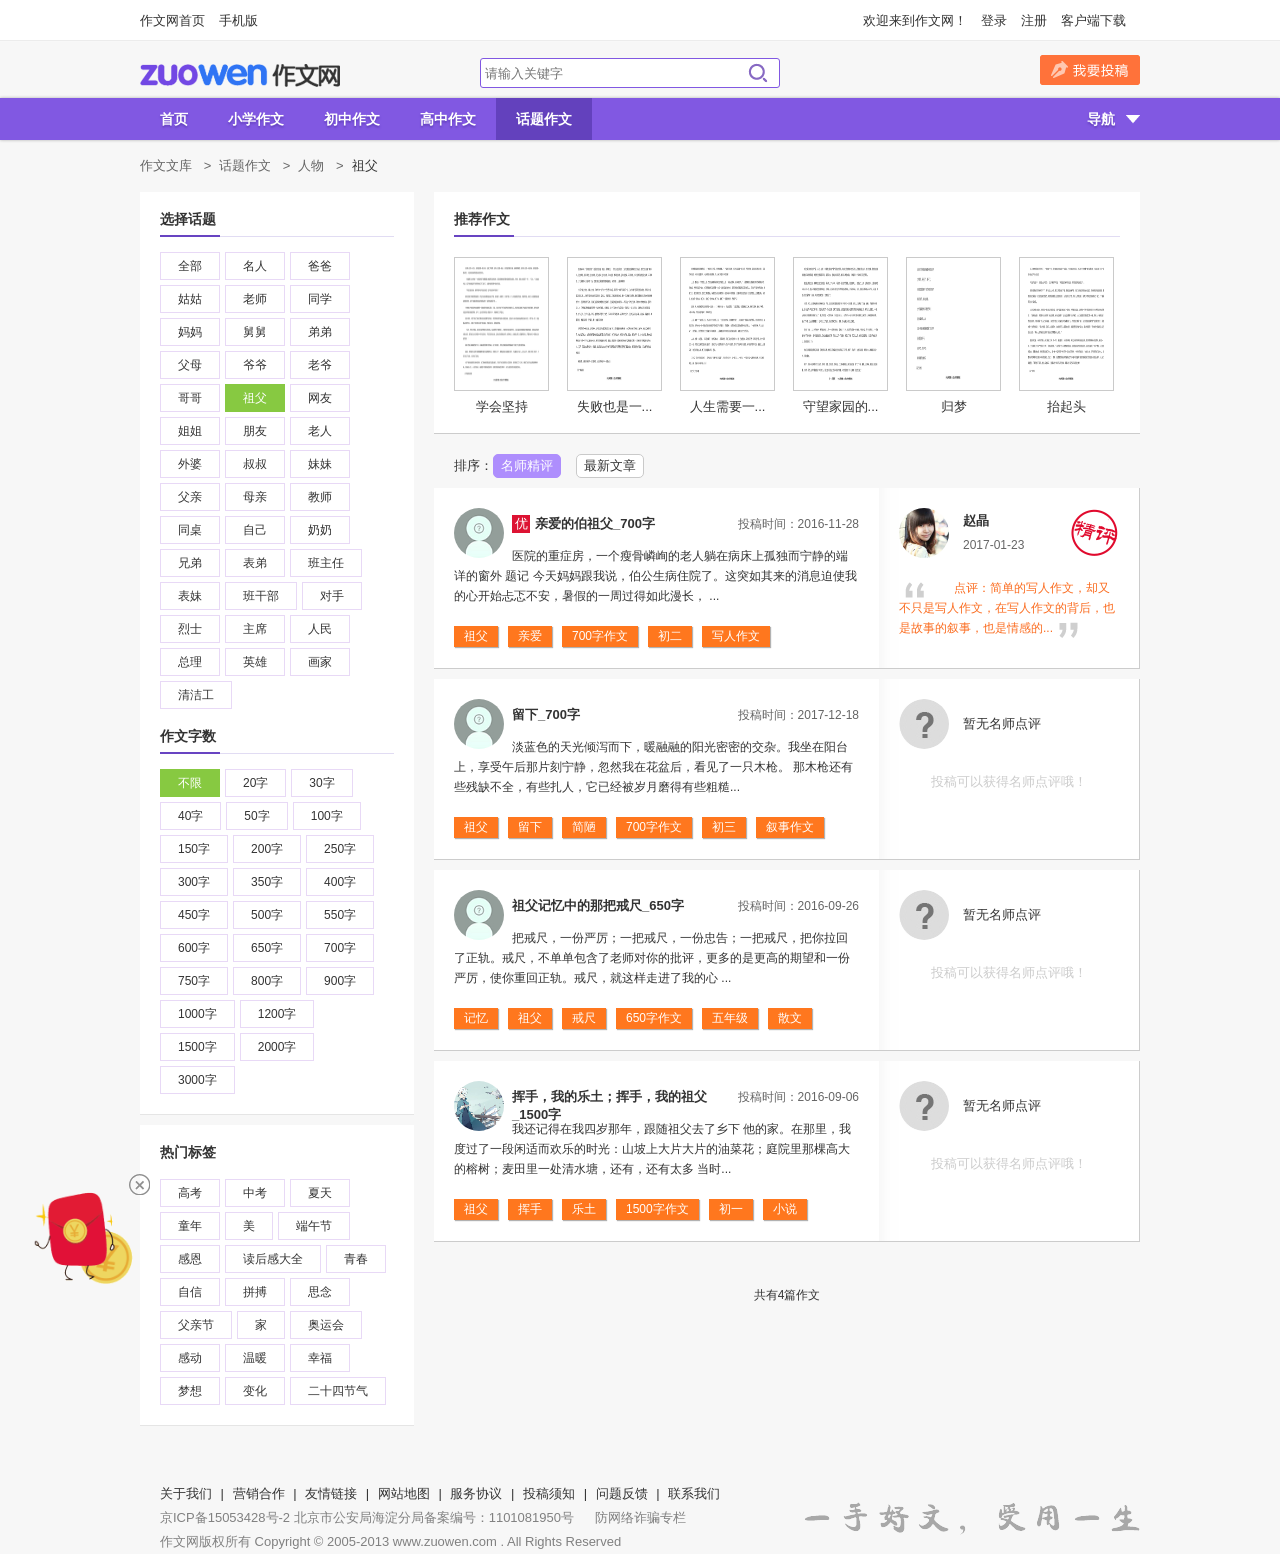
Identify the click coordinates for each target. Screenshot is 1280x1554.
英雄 (255, 662)
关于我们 (186, 1493)
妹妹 (320, 464)
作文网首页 (172, 20)
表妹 (190, 596)
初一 (731, 1209)
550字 (340, 915)
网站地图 (404, 1493)
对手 (332, 596)
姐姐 (190, 431)
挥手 (530, 1209)
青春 (356, 1259)
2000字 (277, 1047)
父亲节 (196, 1325)
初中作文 (352, 119)
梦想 (190, 1391)
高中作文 (448, 119)
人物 (311, 165)
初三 (724, 827)
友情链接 (331, 1493)
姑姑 (190, 299)
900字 (340, 981)
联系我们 (694, 1493)
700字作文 (600, 636)
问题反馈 (622, 1493)
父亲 (190, 497)
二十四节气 (338, 1391)
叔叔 (255, 464)
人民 (320, 629)
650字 (267, 948)
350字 (267, 882)
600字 (194, 948)
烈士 (190, 629)
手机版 (238, 20)
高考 (190, 1193)
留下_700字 (546, 714)
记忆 (476, 1018)
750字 (194, 981)
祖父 (255, 398)
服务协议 (476, 1493)
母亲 (255, 497)
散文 (790, 1018)
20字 (255, 783)
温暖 (255, 1358)
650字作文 (654, 1018)
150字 (194, 849)
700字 (340, 948)
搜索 (758, 73)
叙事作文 (790, 827)
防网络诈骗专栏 (640, 1517)
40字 (190, 816)
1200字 (277, 1014)
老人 (320, 431)
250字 (340, 849)
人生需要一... (728, 406)
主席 (255, 629)
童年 (190, 1226)
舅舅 (255, 332)
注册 (1034, 20)
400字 (340, 882)
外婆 (190, 464)
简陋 (584, 827)
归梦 (954, 406)
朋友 (255, 431)
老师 (255, 299)
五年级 (730, 1018)
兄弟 (190, 563)
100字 (327, 816)
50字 (256, 816)
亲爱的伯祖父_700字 (595, 523)
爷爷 (255, 365)
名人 (255, 266)
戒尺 (584, 1018)
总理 (190, 662)
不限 (190, 783)
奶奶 (320, 530)
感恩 (190, 1259)
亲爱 (530, 636)
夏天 (320, 1193)
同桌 (190, 530)
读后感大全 (273, 1259)
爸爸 (320, 266)
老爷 (320, 365)
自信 (190, 1292)
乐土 (584, 1209)
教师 (320, 497)
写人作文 (736, 636)
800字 (267, 981)
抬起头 (1066, 406)
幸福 (320, 1358)
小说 (785, 1209)
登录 (994, 20)
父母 (190, 365)
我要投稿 (1090, 70)
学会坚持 (502, 406)
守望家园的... (841, 406)
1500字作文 (657, 1209)
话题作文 (544, 119)
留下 (530, 827)
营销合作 (259, 1493)
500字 (267, 915)
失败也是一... (615, 406)
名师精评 (527, 465)
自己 (255, 530)
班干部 (261, 596)
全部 (190, 266)
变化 (255, 1391)
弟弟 (320, 332)
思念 (320, 1292)
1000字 (197, 1014)
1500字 (197, 1047)
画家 (320, 662)
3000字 (197, 1080)
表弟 (255, 563)
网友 (320, 398)
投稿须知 (549, 1493)
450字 (194, 915)
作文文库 (166, 165)
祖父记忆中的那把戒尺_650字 (598, 905)
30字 (321, 783)
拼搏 (255, 1292)
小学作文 (256, 119)
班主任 (326, 563)
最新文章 (610, 465)
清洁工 (196, 695)
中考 (255, 1193)
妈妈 (190, 332)
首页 (174, 119)
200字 (267, 849)
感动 (190, 1358)
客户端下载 (1093, 20)
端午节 (314, 1226)
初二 (670, 636)
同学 (320, 299)
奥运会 (326, 1325)
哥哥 (190, 398)
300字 (194, 882)
